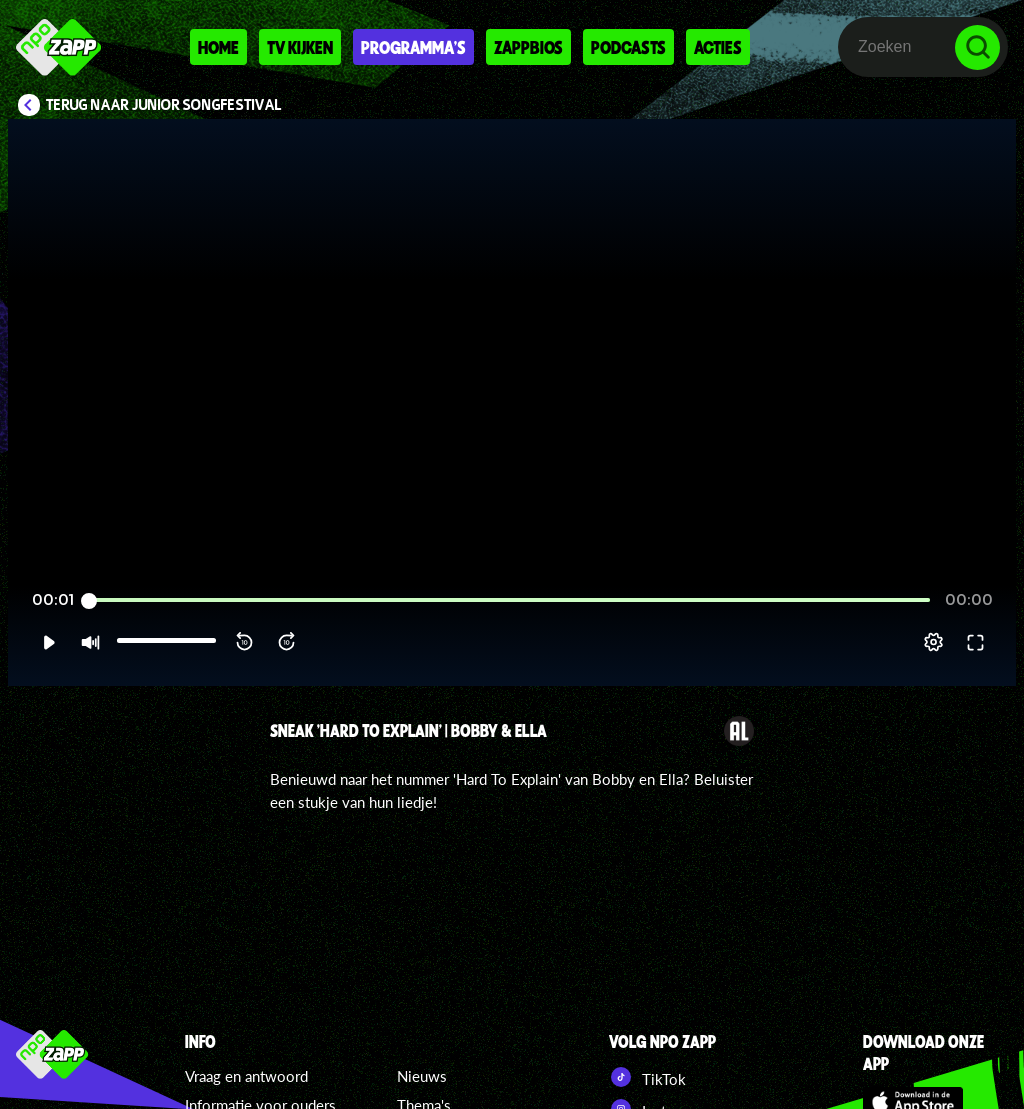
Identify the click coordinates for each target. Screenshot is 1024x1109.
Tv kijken (300, 47)
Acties (718, 47)
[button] (48, 642)
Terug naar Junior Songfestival (164, 105)
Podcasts (628, 47)
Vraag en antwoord (246, 1076)
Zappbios (528, 47)
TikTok (647, 1077)
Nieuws (422, 1076)
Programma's (413, 47)
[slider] (509, 600)
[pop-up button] (933, 642)
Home (218, 47)
